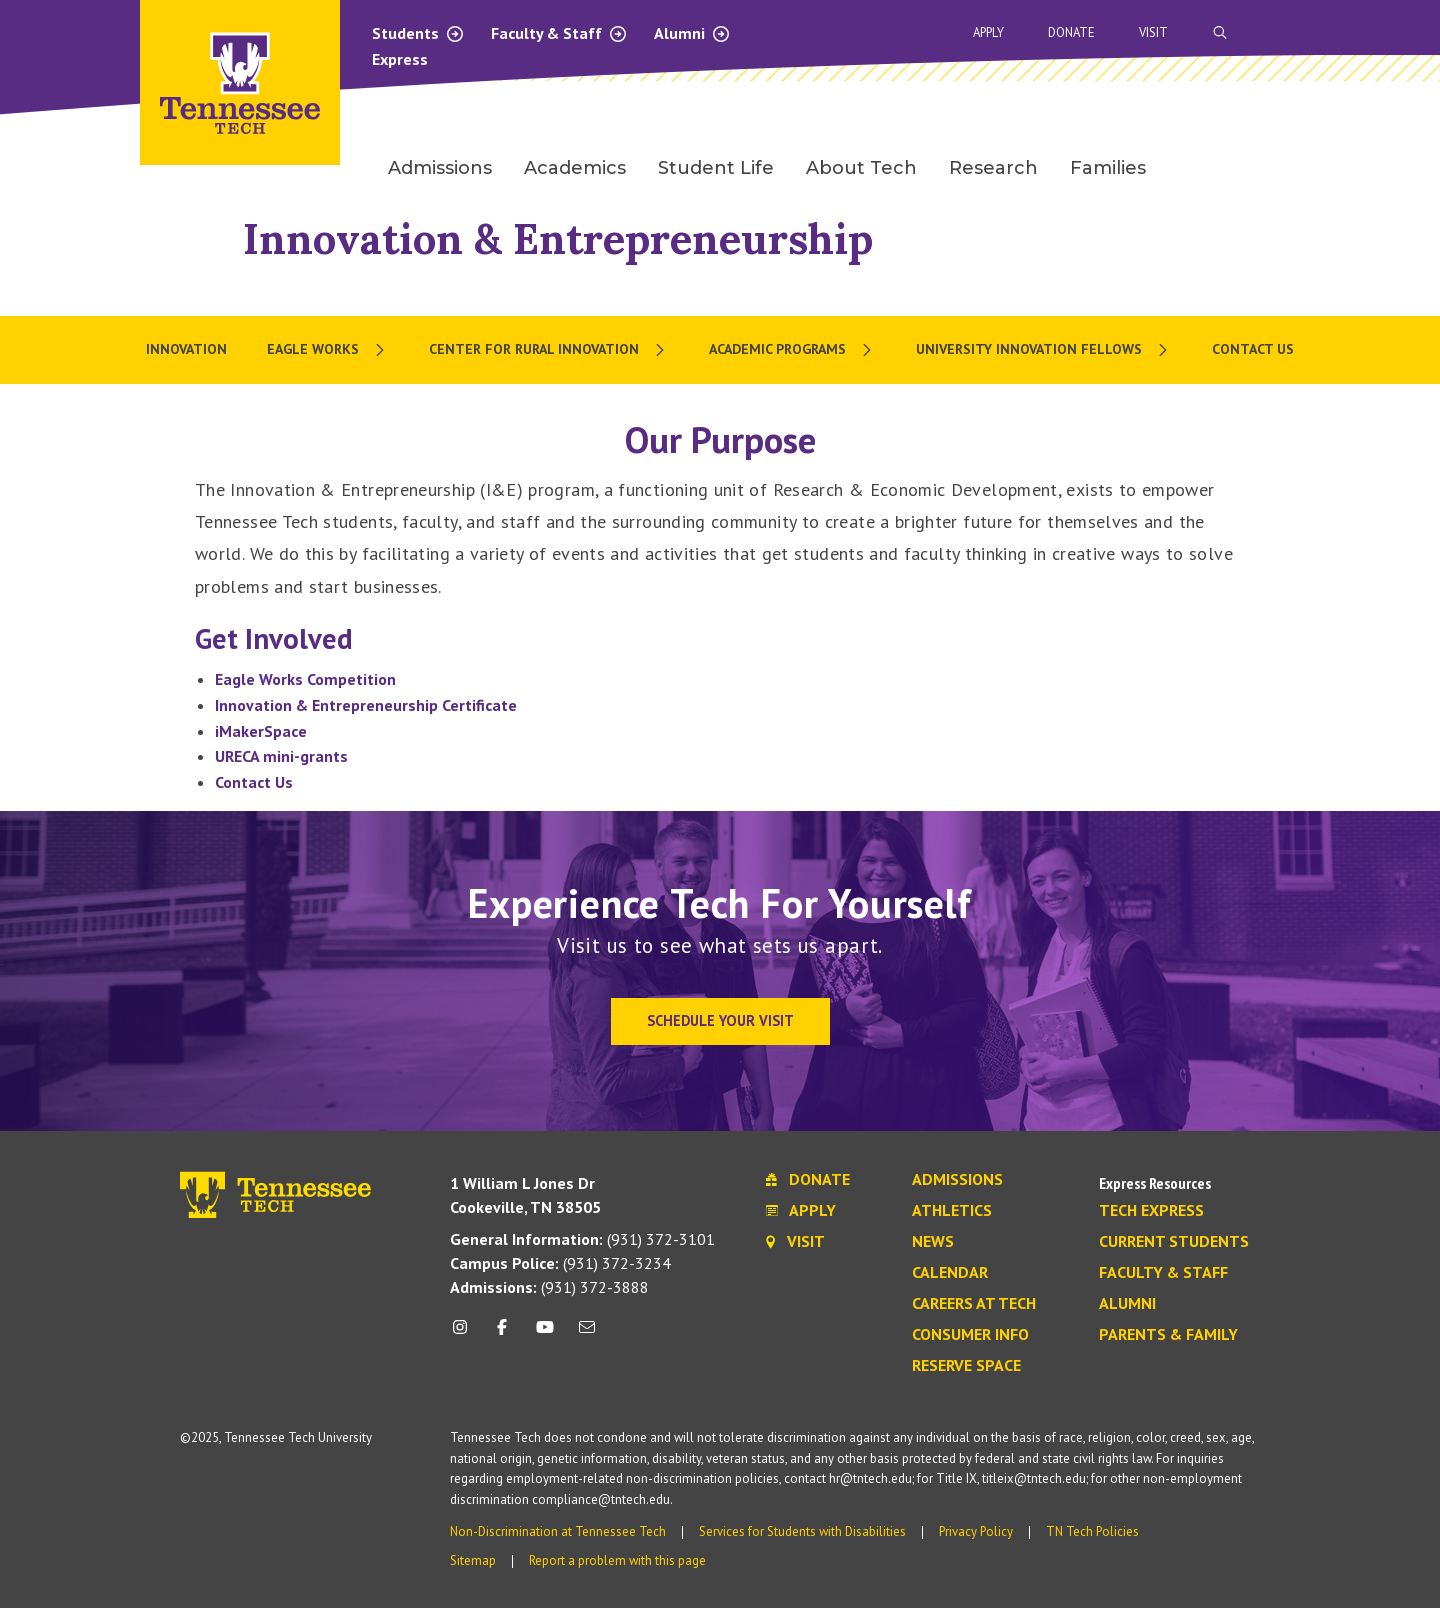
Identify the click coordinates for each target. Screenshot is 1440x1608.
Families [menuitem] (1108, 168)
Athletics (952, 1211)
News (933, 1242)
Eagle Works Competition (305, 679)
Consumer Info (970, 1335)
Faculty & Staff (559, 33)
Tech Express (1151, 1211)
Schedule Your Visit (720, 1020)
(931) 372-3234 (560, 1263)
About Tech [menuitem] (861, 168)
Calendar (950, 1273)
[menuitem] (328, 350)
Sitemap (473, 1560)
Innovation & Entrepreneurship (558, 238)
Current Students (1174, 1242)
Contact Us (254, 782)
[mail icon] (587, 1334)
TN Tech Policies (1092, 1531)
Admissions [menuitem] (440, 168)
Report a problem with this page (617, 1560)
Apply (988, 32)
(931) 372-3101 (582, 1239)
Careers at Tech (974, 1304)
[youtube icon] (545, 1334)
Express (400, 59)
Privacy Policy (976, 1531)
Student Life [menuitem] (716, 168)
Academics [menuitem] (575, 168)
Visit (1153, 32)
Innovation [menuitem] (186, 349)
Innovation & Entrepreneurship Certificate (366, 705)
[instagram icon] (465, 1334)
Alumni (692, 33)
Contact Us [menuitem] (1253, 349)
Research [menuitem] (993, 168)
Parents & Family (1168, 1335)
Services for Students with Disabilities (802, 1531)
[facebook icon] (502, 1334)
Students (418, 33)
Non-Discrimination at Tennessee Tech (558, 1531)
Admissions (957, 1180)
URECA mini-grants (281, 756)
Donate (1071, 32)
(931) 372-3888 (549, 1287)
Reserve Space (966, 1366)
